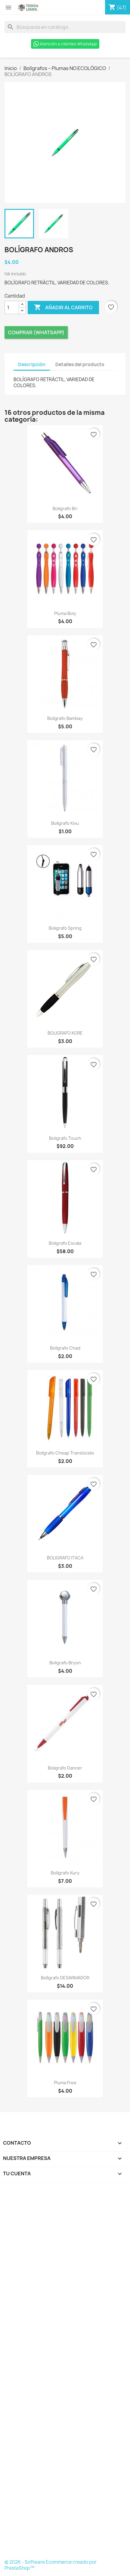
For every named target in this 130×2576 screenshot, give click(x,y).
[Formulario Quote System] (65, 2372)
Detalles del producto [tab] (79, 364)
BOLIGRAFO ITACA (65, 1558)
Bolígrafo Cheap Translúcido (65, 1453)
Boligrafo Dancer (65, 1768)
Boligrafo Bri (65, 508)
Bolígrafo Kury (65, 1873)
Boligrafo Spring (65, 928)
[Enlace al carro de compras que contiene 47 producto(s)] (117, 7)
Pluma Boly (65, 613)
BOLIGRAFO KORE (65, 1033)
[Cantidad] (12, 307)
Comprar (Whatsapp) (36, 332)
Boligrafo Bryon (65, 1663)
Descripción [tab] (31, 364)
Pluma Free (65, 2082)
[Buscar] (65, 27)
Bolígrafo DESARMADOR (65, 1978)
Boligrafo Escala (65, 1243)
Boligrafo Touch (65, 1138)
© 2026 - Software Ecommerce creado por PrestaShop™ (51, 2565)
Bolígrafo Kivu (65, 823)
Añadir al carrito (63, 307)
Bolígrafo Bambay (65, 718)
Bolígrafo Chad (65, 1348)
